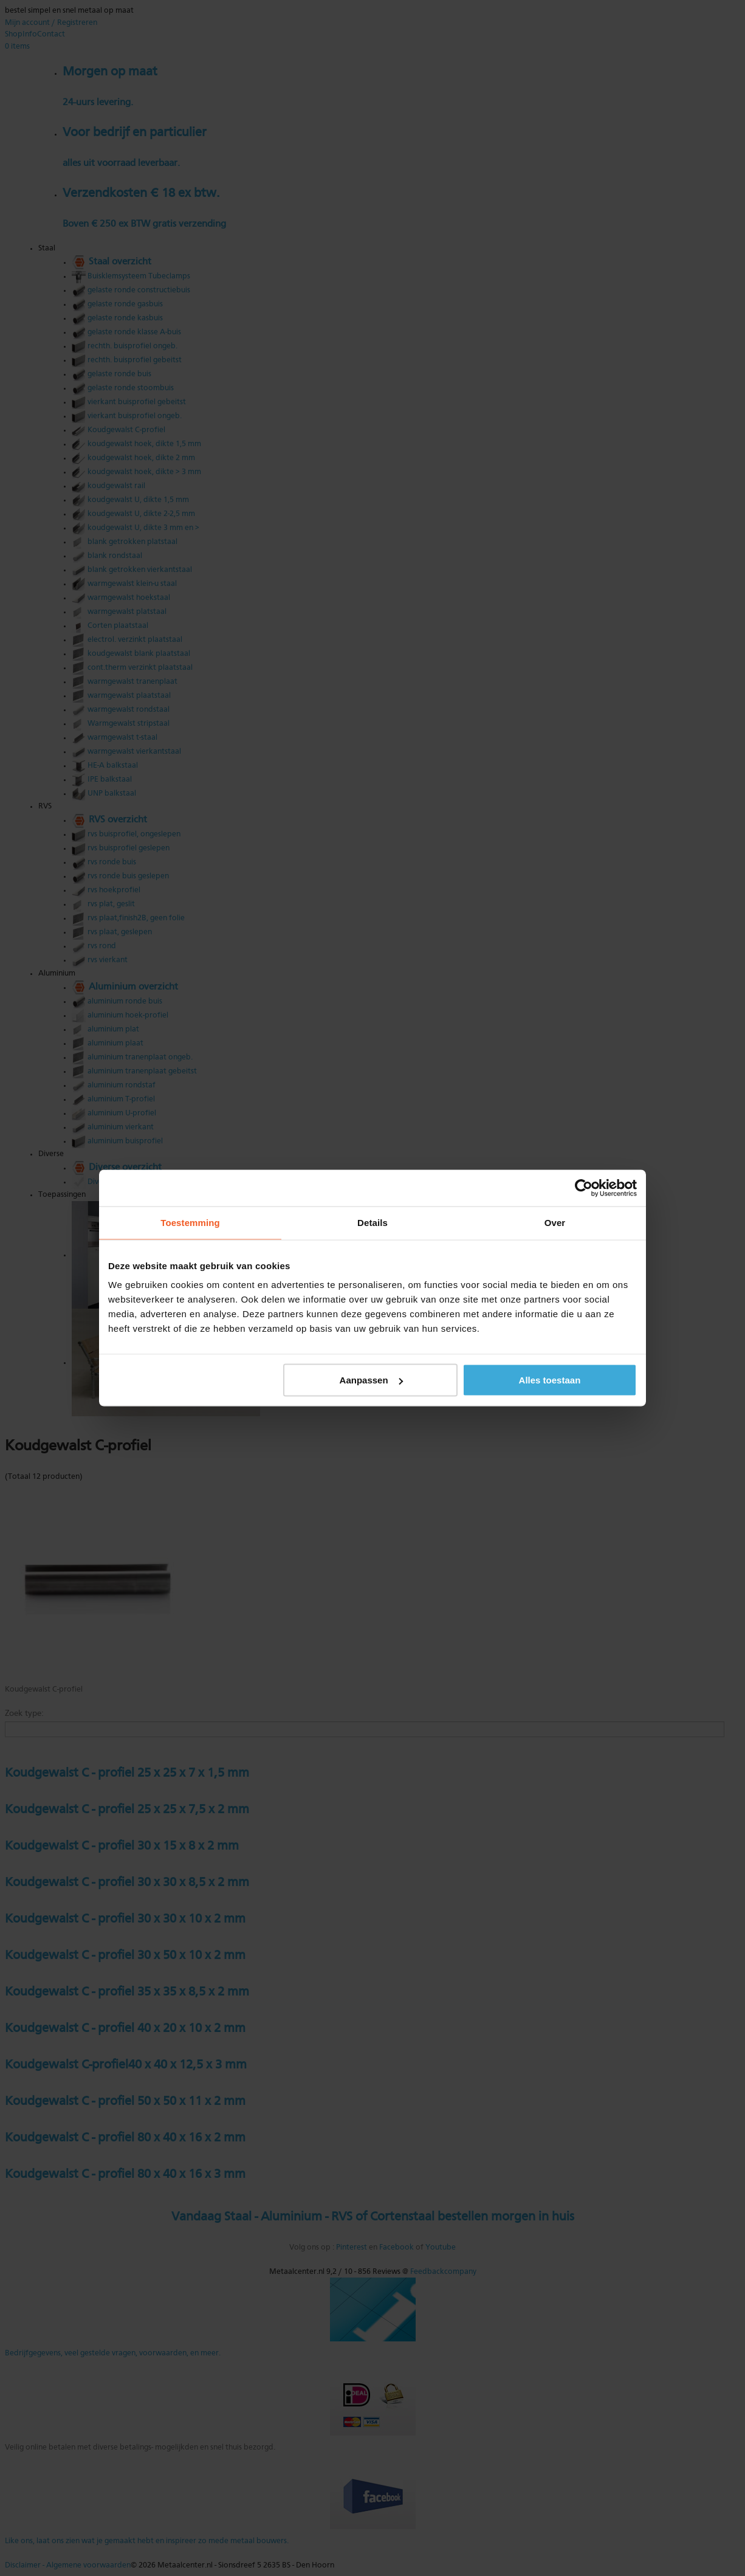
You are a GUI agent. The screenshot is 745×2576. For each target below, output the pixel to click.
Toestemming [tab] (190, 1222)
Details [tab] (372, 1222)
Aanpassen (371, 1380)
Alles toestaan (550, 1380)
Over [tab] (555, 1222)
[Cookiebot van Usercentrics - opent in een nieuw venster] (583, 1188)
